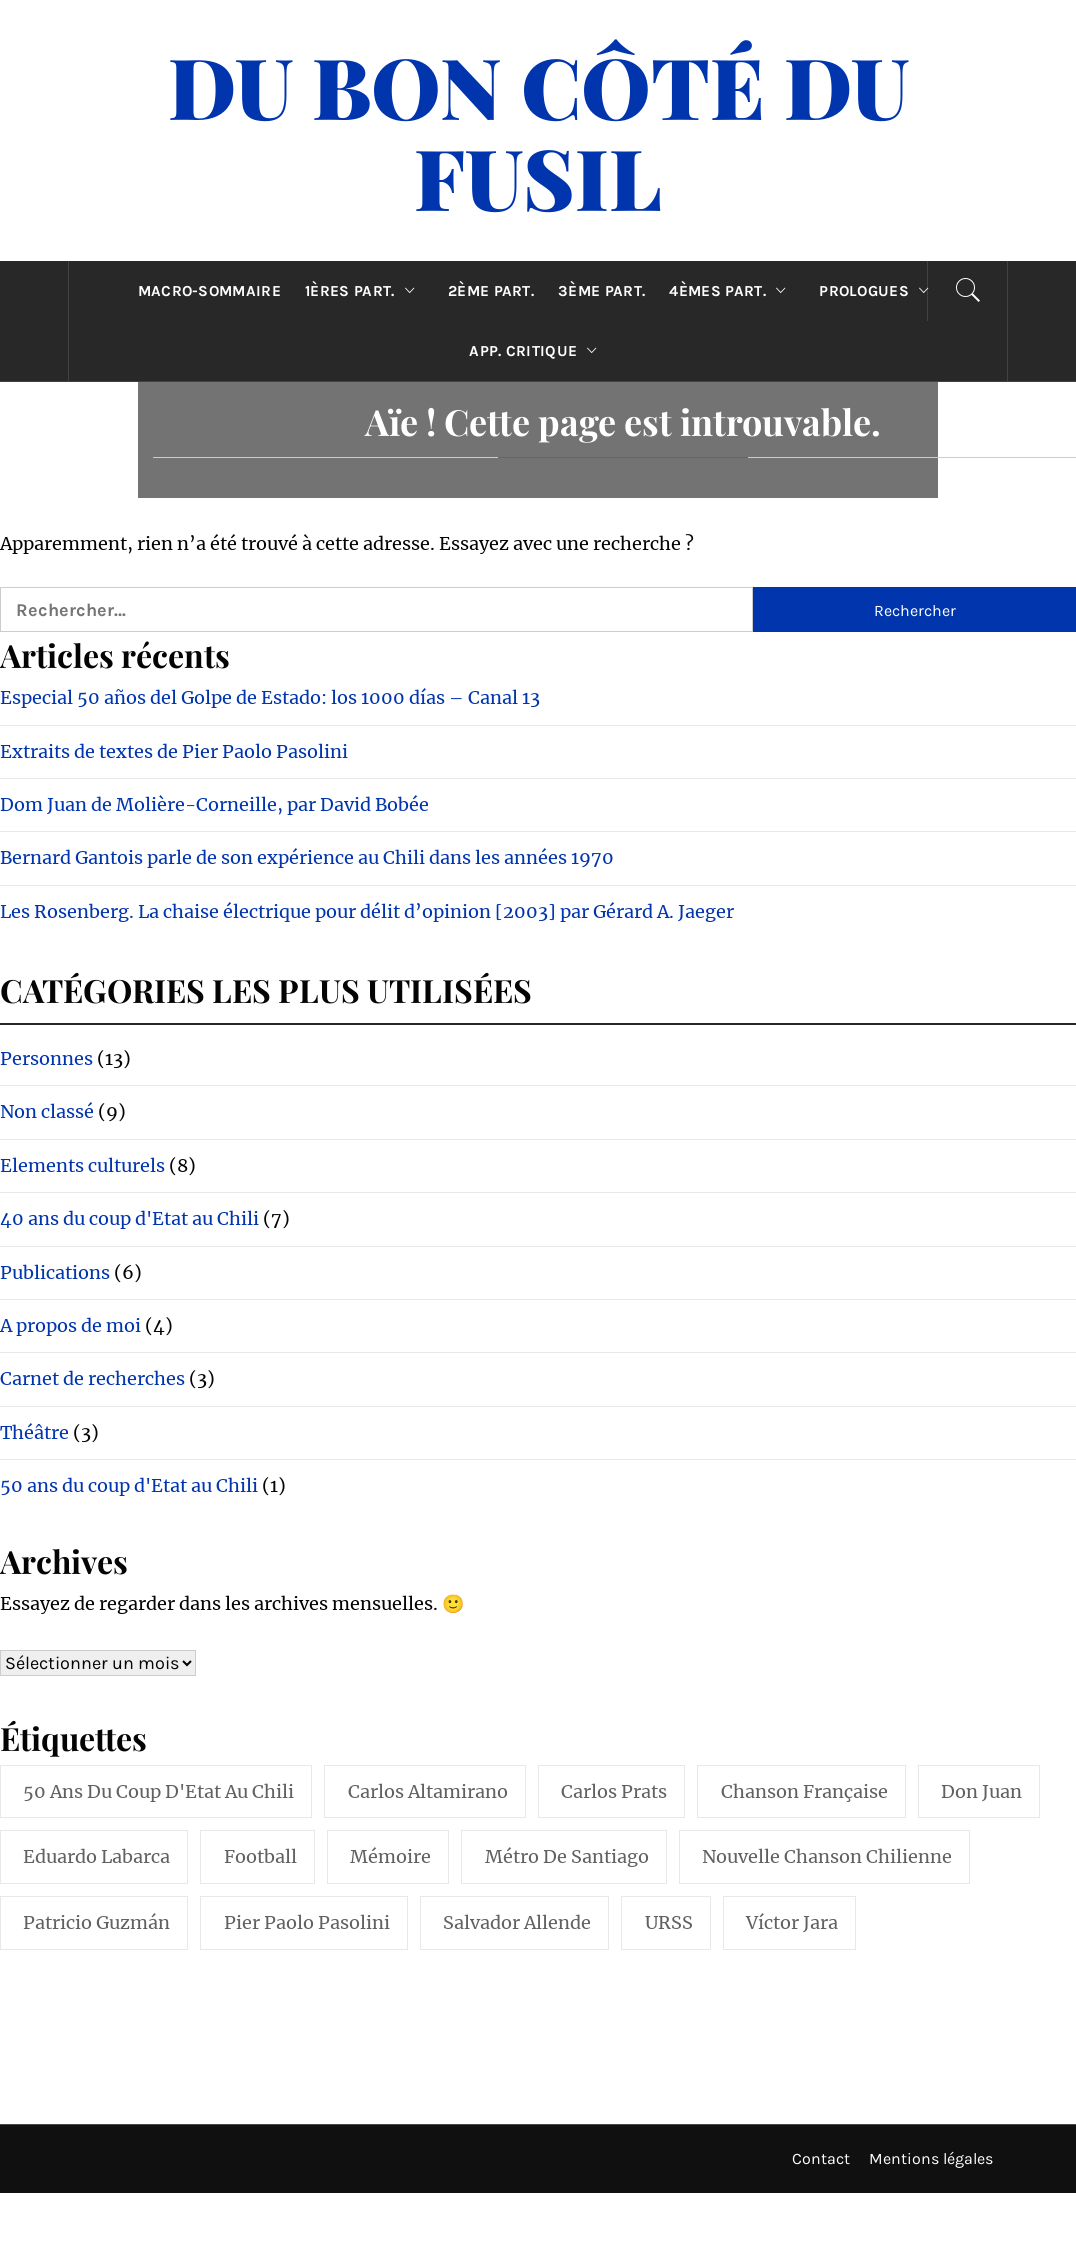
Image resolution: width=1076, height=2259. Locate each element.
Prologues (878, 291)
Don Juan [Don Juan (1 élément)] (981, 1791)
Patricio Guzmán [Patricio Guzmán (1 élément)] (96, 1922)
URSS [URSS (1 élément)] (669, 1922)
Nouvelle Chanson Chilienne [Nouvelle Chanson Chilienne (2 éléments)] (827, 1856)
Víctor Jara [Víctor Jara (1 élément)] (792, 1922)
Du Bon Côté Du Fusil (538, 130)
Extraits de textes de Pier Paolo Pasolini (174, 751)
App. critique (538, 351)
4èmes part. (732, 291)
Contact (821, 2158)
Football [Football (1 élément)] (260, 1856)
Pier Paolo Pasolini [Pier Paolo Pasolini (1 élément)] (307, 1922)
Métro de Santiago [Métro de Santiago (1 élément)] (567, 1856)
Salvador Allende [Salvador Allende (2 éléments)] (517, 1922)
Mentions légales (931, 2158)
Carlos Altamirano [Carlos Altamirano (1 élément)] (428, 1791)
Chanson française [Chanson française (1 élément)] (804, 1791)
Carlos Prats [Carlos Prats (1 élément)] (614, 1791)
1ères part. (364, 291)
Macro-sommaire (209, 291)
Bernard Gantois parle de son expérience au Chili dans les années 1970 (307, 857)
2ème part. (491, 291)
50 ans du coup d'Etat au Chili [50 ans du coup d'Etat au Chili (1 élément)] (158, 1791)
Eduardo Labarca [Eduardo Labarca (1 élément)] (96, 1856)
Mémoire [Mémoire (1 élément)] (390, 1856)
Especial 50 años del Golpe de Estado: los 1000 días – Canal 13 (270, 697)
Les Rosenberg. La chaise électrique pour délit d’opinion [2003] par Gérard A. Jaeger (367, 911)
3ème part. (601, 291)
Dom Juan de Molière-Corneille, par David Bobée (214, 804)
